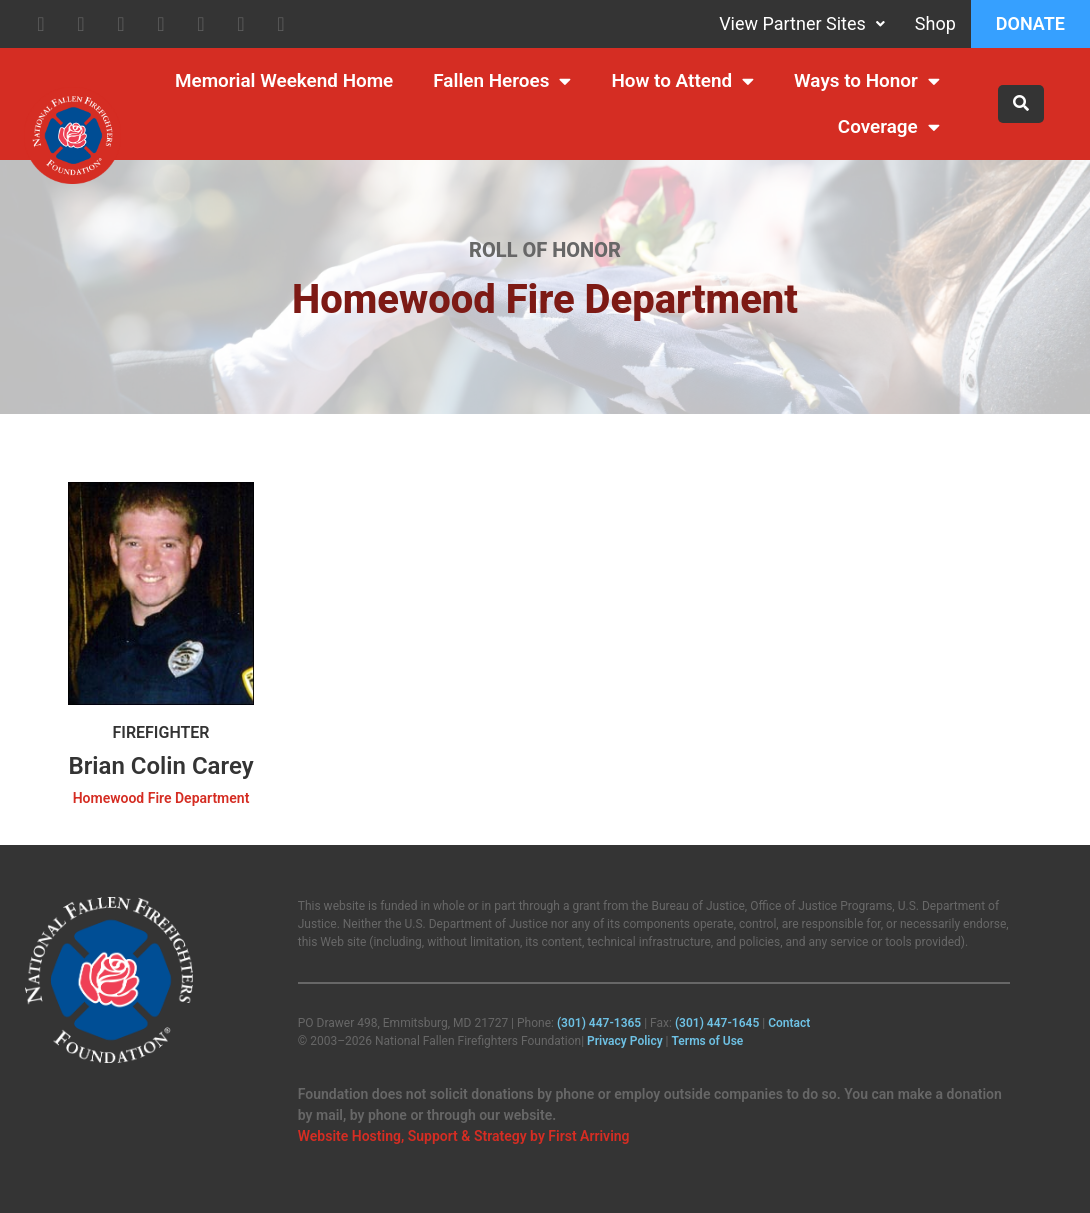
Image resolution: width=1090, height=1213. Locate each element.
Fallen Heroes (502, 81)
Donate (1030, 23)
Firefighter (160, 732)
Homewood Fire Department (161, 798)
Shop (935, 23)
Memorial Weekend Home (284, 80)
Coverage (889, 127)
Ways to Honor (867, 81)
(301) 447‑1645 (717, 1023)
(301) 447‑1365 (599, 1023)
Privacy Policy (625, 1041)
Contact (789, 1023)
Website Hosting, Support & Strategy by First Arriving (464, 1136)
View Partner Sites (802, 23)
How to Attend (682, 81)
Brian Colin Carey (160, 766)
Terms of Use (708, 1041)
